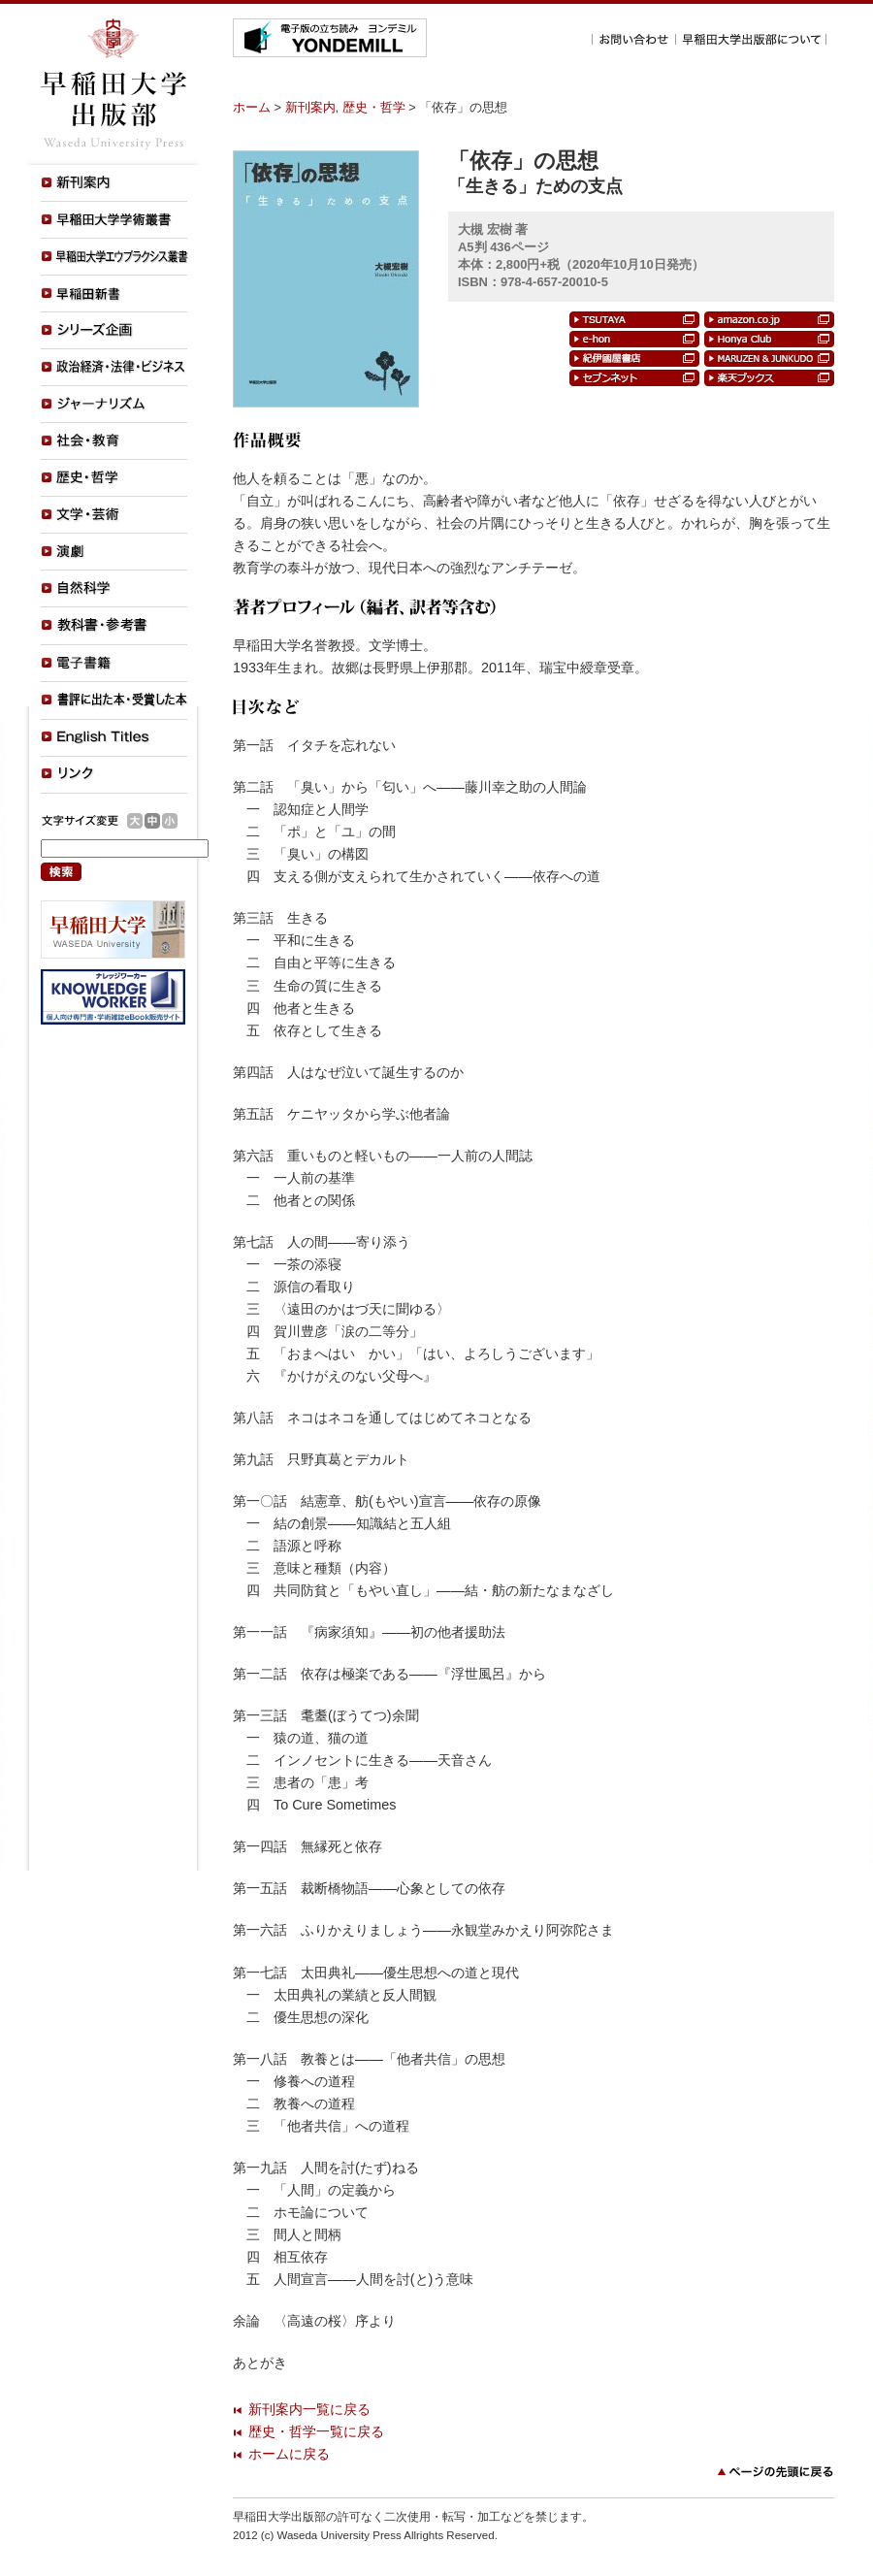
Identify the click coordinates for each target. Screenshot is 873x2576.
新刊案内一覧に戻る (309, 2409)
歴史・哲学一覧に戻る (316, 2431)
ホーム (252, 107)
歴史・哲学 (373, 107)
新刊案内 (310, 107)
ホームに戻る (289, 2454)
